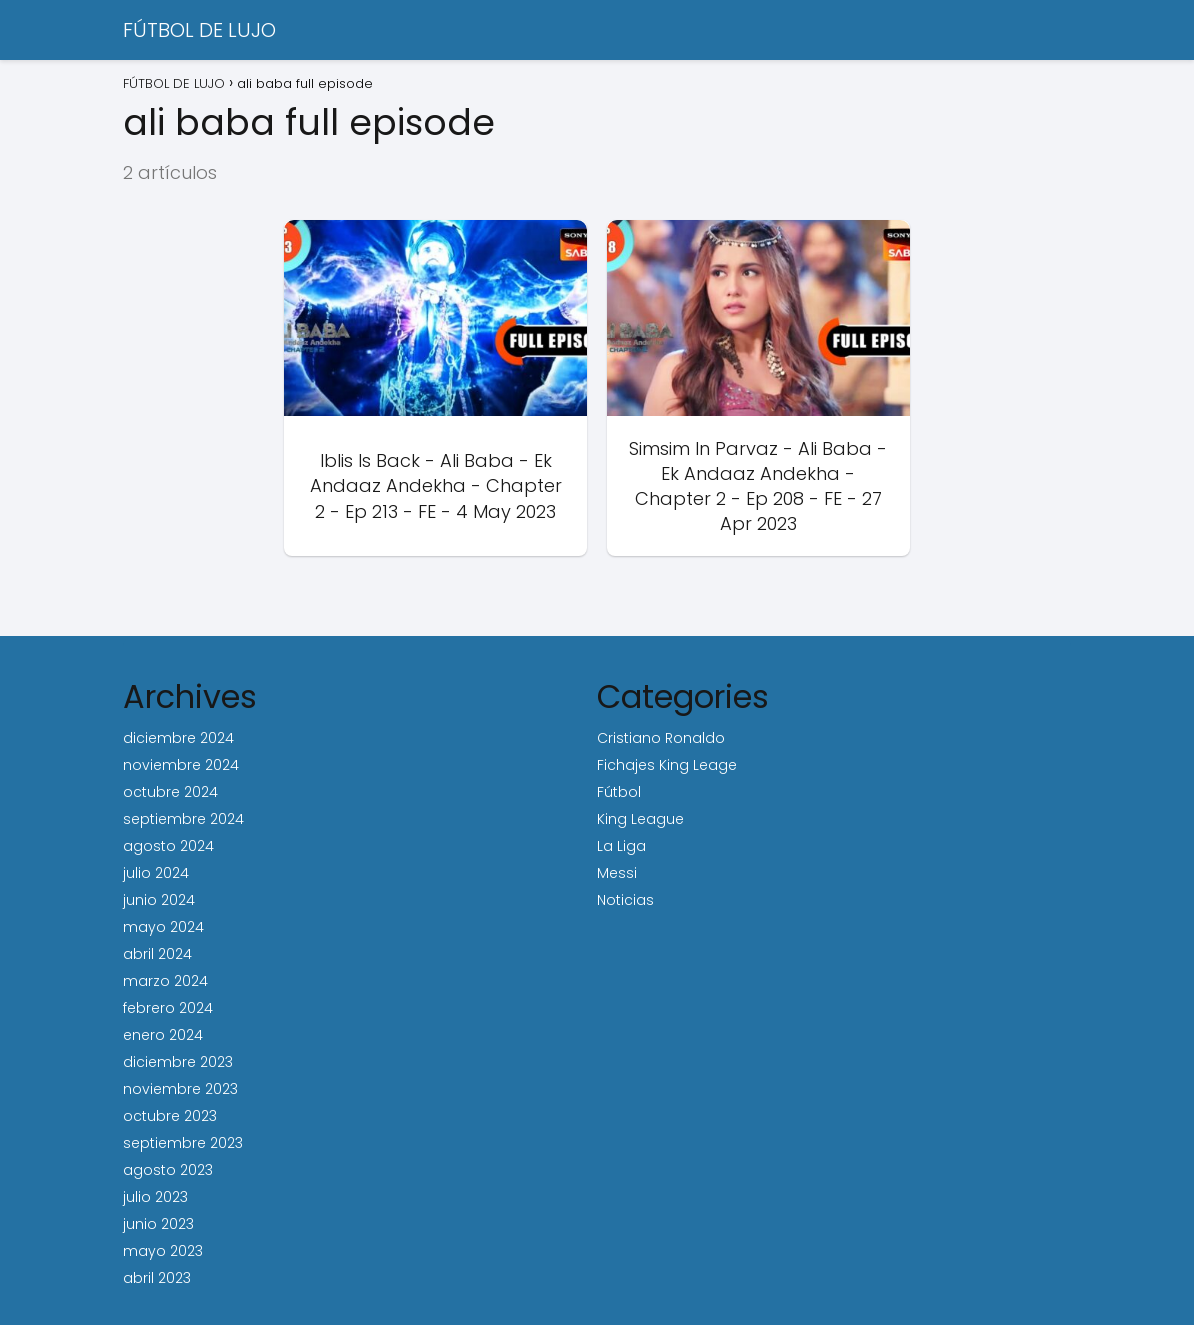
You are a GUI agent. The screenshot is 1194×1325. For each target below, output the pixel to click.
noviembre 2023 (180, 1089)
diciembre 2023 (178, 1062)
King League (640, 819)
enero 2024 (163, 1035)
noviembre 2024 (181, 765)
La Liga (621, 846)
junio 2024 (159, 900)
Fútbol (619, 792)
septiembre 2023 (183, 1143)
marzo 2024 (165, 981)
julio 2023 (155, 1197)
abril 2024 (157, 954)
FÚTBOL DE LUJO (199, 30)
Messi (617, 873)
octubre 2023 (170, 1116)
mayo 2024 (163, 927)
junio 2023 (158, 1224)
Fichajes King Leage (667, 765)
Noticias (625, 900)
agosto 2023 (168, 1170)
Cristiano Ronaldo (661, 738)
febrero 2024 (168, 1008)
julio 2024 (156, 873)
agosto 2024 (168, 846)
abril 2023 (157, 1278)
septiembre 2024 (183, 819)
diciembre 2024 (178, 738)
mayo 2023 (163, 1251)
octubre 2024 (170, 792)
